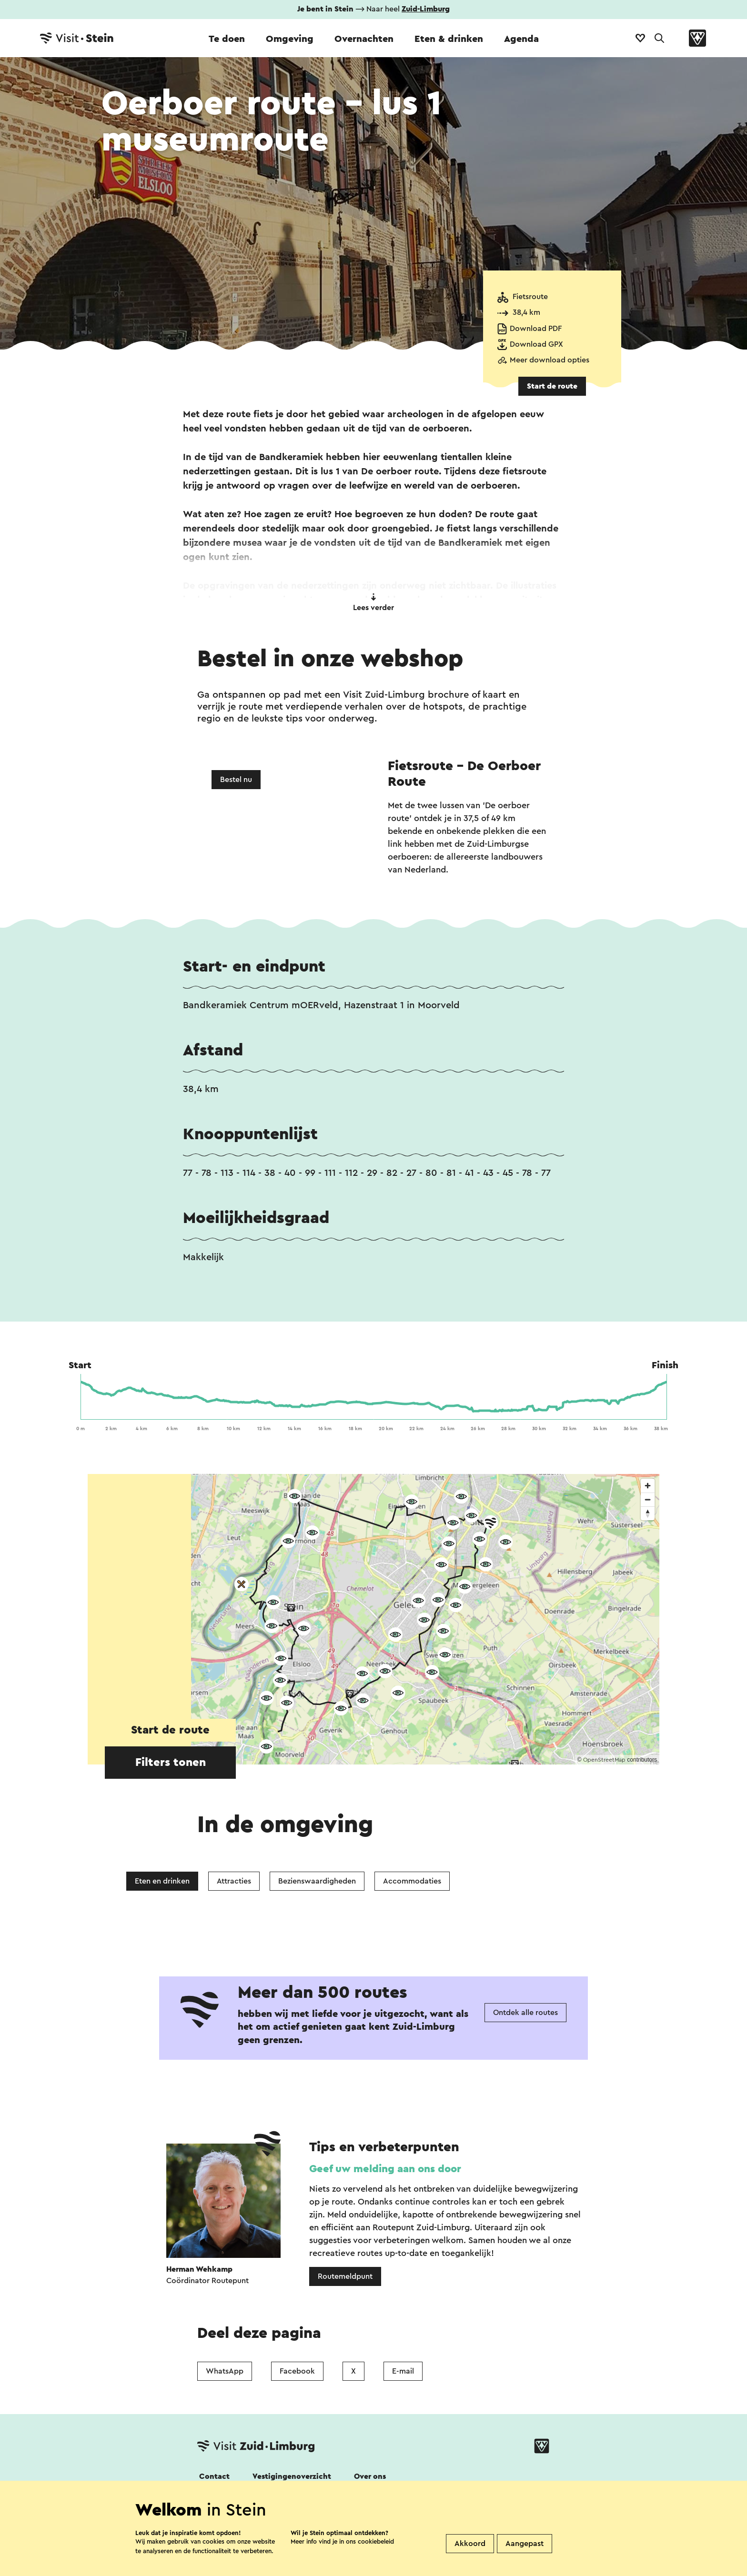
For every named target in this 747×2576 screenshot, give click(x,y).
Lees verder (373, 602)
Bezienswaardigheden (317, 1881)
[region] (373, 1619)
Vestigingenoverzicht (291, 2476)
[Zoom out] (648, 1499)
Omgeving (289, 39)
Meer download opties (549, 360)
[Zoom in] (648, 1486)
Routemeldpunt (345, 2276)
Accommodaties (412, 1881)
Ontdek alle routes (525, 2012)
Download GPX (536, 344)
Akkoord (469, 2543)
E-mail (403, 2371)
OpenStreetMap (604, 1760)
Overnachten (364, 39)
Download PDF (536, 328)
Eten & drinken (448, 39)
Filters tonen (170, 1762)
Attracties (234, 1881)
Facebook (297, 2371)
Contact (214, 2476)
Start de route (552, 386)
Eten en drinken (162, 1881)
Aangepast (524, 2543)
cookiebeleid (376, 2541)
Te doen (227, 39)
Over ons (370, 2476)
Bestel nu (236, 779)
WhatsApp (224, 2371)
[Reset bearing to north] (648, 1513)
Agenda (521, 39)
